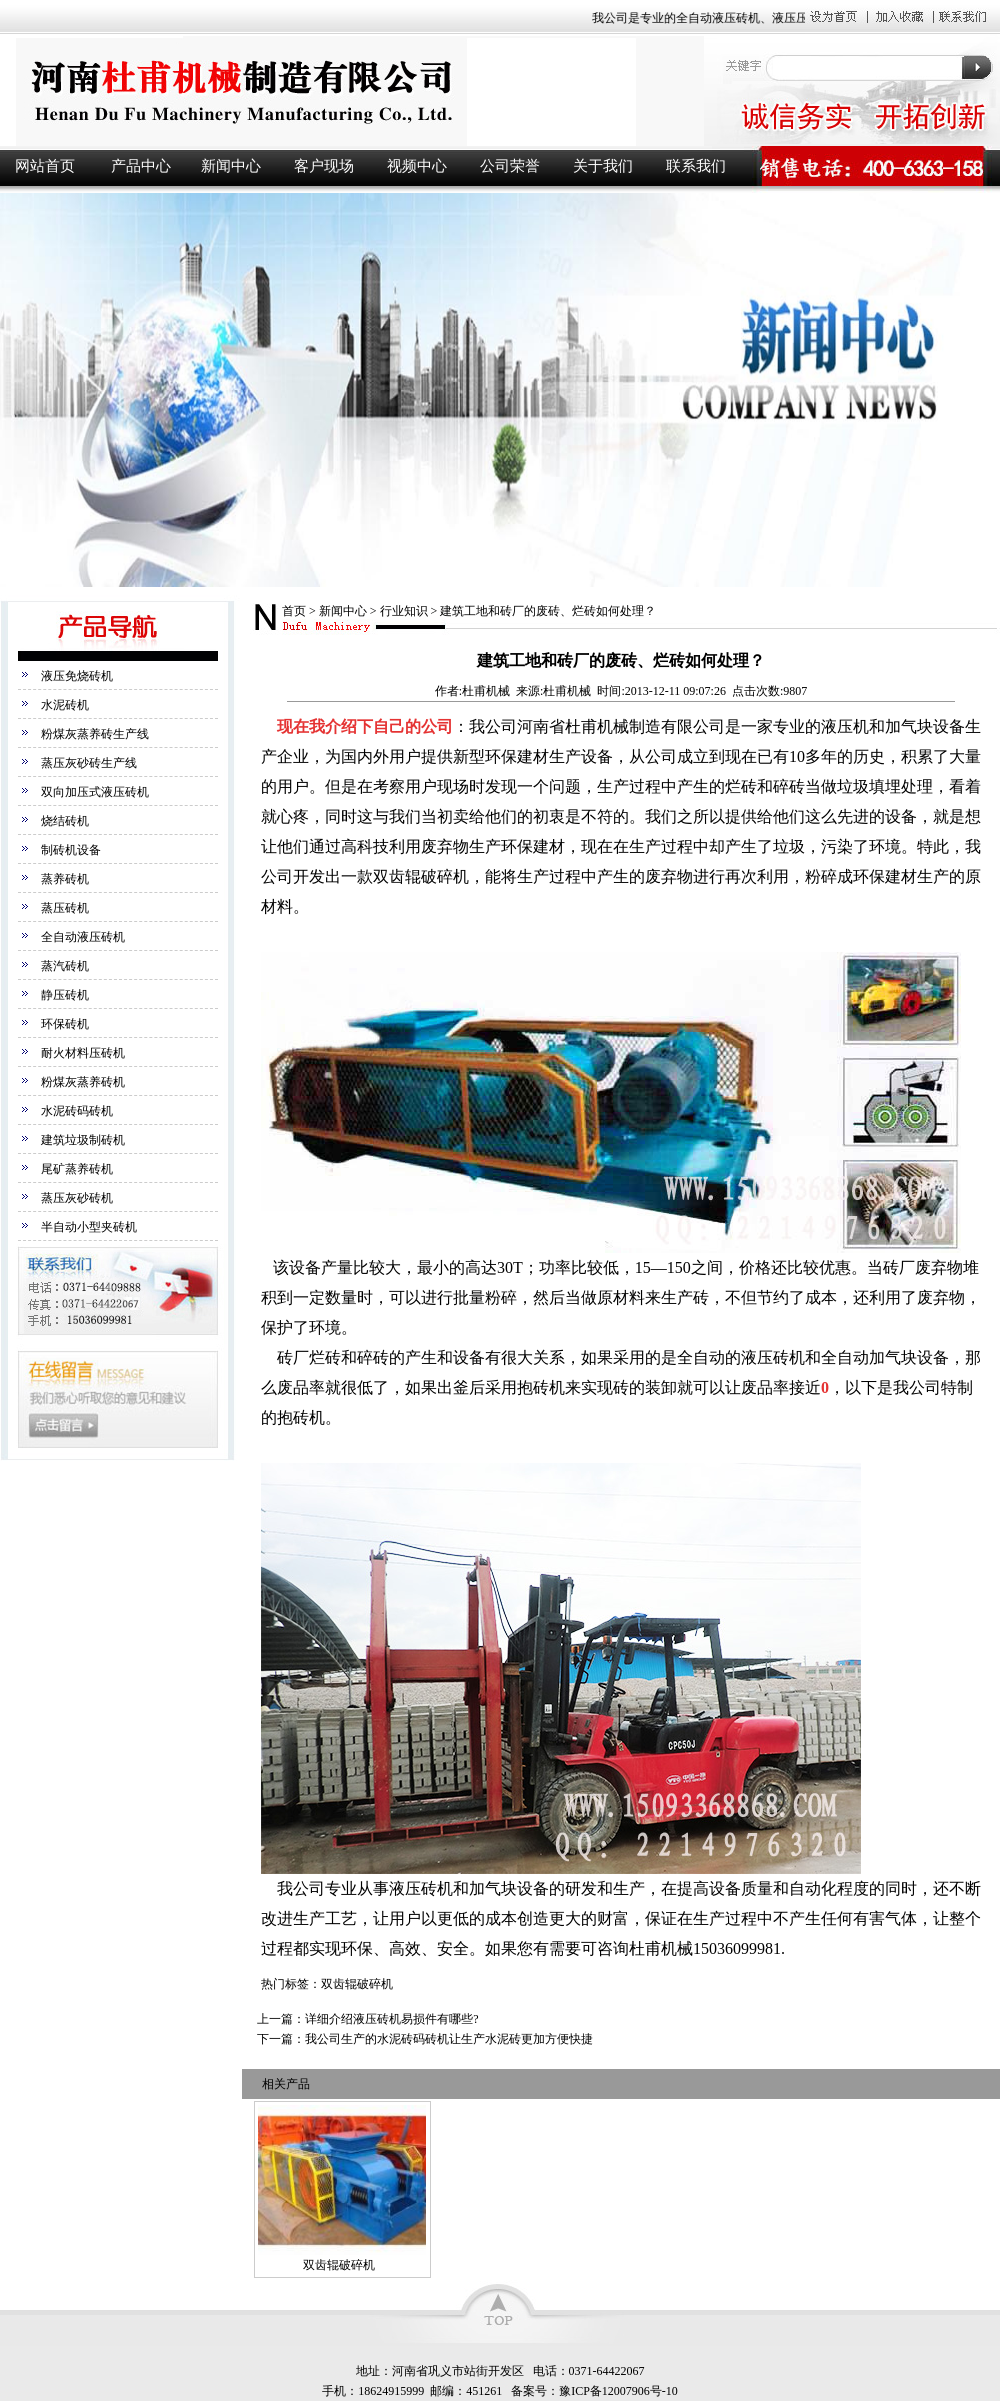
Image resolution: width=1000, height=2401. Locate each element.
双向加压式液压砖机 (95, 792)
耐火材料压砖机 (83, 1053)
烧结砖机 (65, 821)
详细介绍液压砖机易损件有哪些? (391, 2019)
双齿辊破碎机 (339, 2265)
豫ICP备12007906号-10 (618, 2391)
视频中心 (417, 166)
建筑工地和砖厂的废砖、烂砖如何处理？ (548, 611)
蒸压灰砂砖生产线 (89, 763)
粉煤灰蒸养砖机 (83, 1082)
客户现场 (324, 166)
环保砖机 (65, 1024)
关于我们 (603, 166)
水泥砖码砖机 (77, 1111)
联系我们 (696, 166)
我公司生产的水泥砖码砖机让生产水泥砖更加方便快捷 (449, 2039)
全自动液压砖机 (83, 937)
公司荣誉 (510, 166)
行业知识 (404, 611)
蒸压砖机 (65, 908)
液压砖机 (350, 91)
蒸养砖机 (65, 879)
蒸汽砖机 (65, 966)
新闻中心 (231, 166)
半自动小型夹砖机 (89, 1227)
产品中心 (141, 166)
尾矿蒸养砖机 (77, 1169)
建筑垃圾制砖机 (83, 1140)
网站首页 (45, 166)
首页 (294, 611)
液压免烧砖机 (77, 676)
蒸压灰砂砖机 (77, 1198)
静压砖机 (65, 995)
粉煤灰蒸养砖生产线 (95, 734)
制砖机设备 (71, 850)
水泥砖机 (65, 705)
